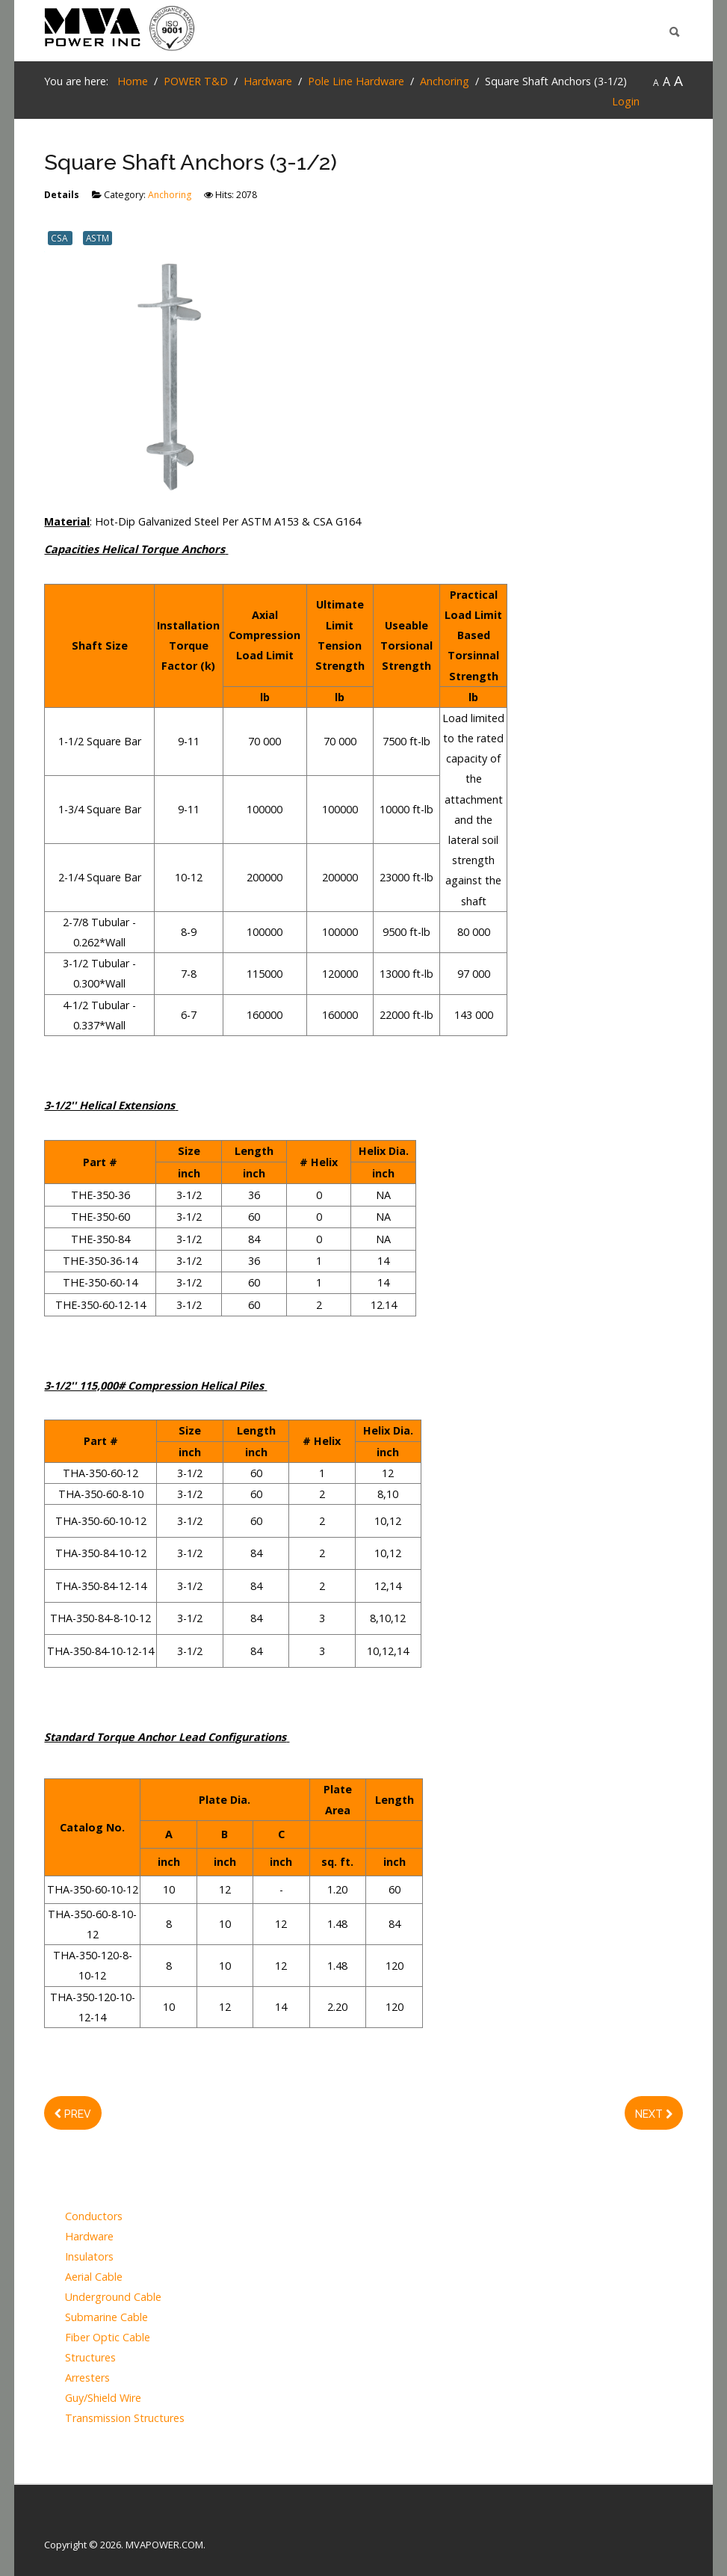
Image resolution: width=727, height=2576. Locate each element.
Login (626, 101)
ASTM (97, 238)
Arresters (87, 2378)
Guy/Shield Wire (103, 2398)
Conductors (94, 2216)
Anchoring (169, 194)
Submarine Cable (106, 2317)
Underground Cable (113, 2297)
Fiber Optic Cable (107, 2338)
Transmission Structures (125, 2418)
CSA (60, 238)
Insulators (89, 2257)
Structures (90, 2358)
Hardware (89, 2237)
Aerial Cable (94, 2277)
